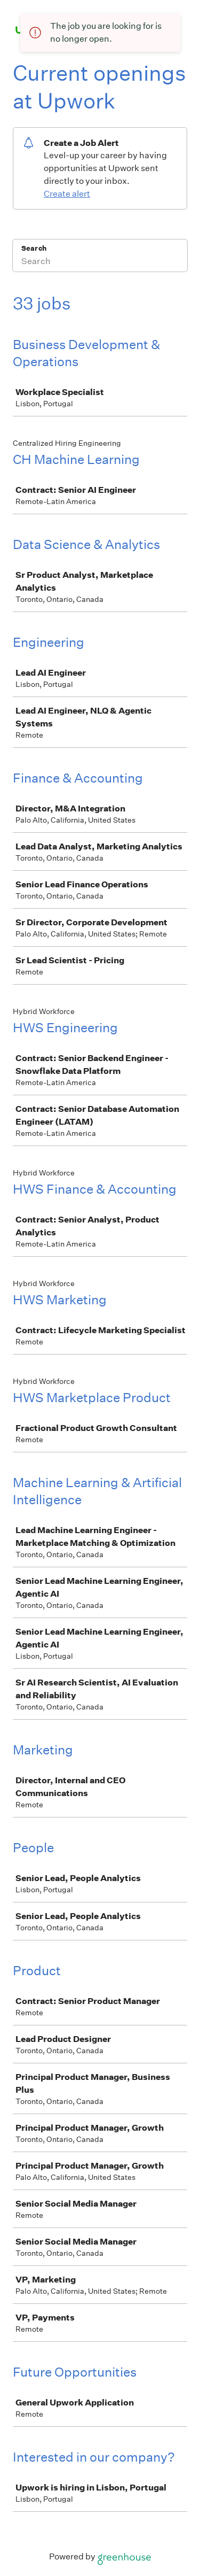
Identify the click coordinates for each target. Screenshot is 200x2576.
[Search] (100, 262)
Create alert (67, 194)
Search (33, 248)
